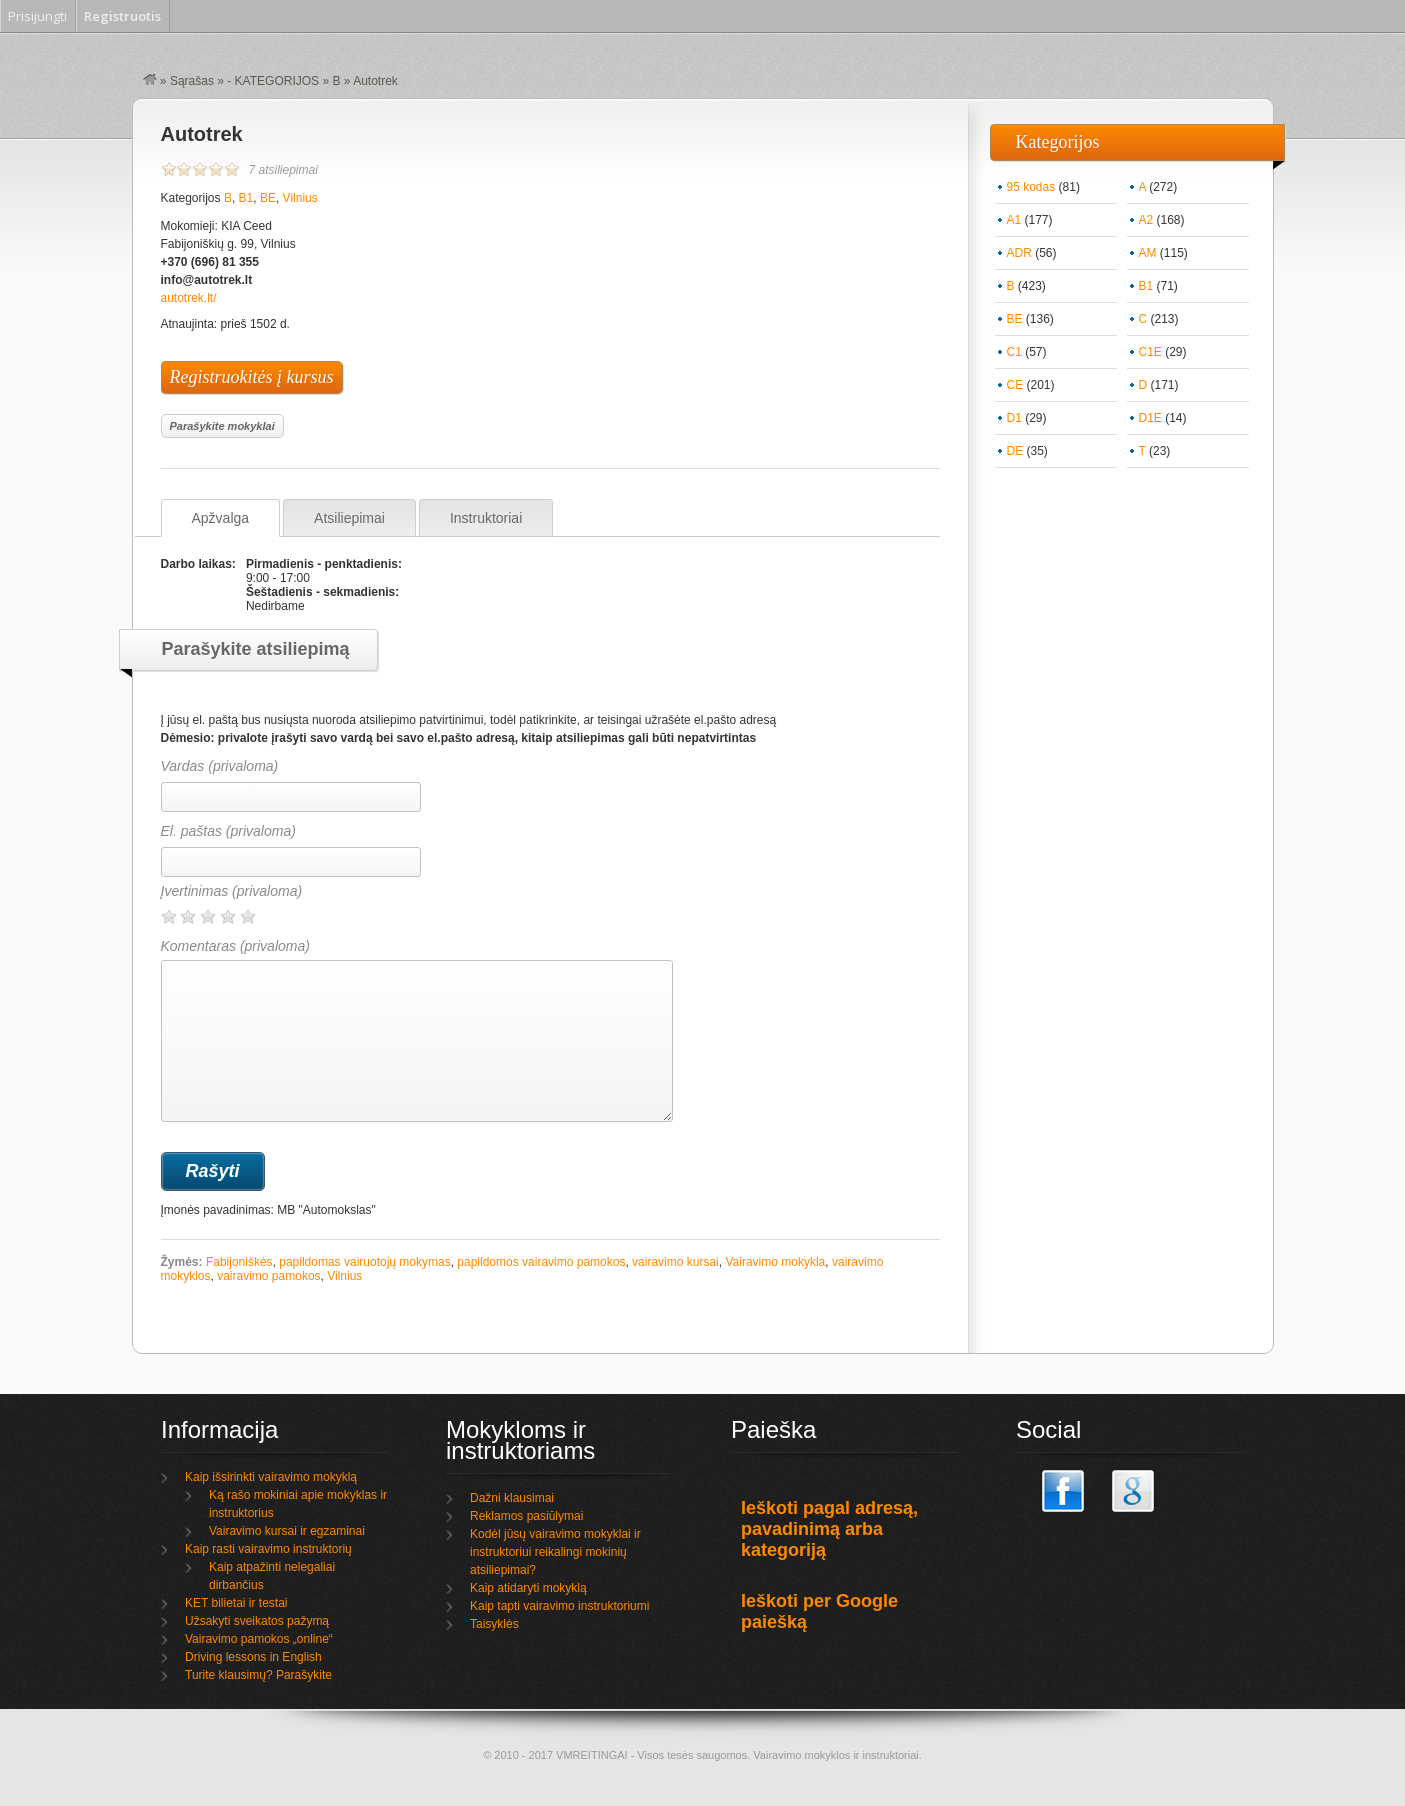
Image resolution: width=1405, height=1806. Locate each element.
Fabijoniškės (239, 1262)
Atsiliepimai (349, 518)
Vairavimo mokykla (775, 1262)
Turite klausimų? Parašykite (258, 1675)
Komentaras (417, 1030)
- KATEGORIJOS (273, 81)
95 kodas (1031, 187)
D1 (1014, 418)
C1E (1150, 352)
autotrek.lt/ (189, 298)
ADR (1019, 253)
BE (268, 198)
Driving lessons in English (253, 1657)
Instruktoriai (486, 518)
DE (1015, 451)
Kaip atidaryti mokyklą (528, 1588)
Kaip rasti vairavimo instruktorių (268, 1549)
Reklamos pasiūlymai (526, 1516)
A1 (1014, 220)
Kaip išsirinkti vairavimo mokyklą (271, 1477)
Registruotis (122, 16)
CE (1015, 385)
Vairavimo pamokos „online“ (259, 1639)
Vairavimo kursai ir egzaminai (287, 1531)
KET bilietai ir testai (236, 1603)
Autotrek (202, 134)
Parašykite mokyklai (222, 426)
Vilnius (300, 198)
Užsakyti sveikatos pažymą (257, 1621)
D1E (1150, 418)
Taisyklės (494, 1624)
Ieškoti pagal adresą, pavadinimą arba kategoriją (829, 1529)
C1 (1014, 352)
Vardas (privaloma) (220, 766)
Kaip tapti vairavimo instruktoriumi (559, 1606)
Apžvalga (221, 518)
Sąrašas (192, 81)
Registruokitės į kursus (252, 377)
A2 (1146, 220)
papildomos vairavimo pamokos (541, 1262)
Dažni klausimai (512, 1498)
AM (1148, 253)
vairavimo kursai (675, 1262)
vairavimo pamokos (268, 1276)
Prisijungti (37, 16)
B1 (246, 198)
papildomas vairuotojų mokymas (364, 1262)
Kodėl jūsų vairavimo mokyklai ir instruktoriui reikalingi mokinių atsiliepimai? (555, 1552)
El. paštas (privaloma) (228, 831)
